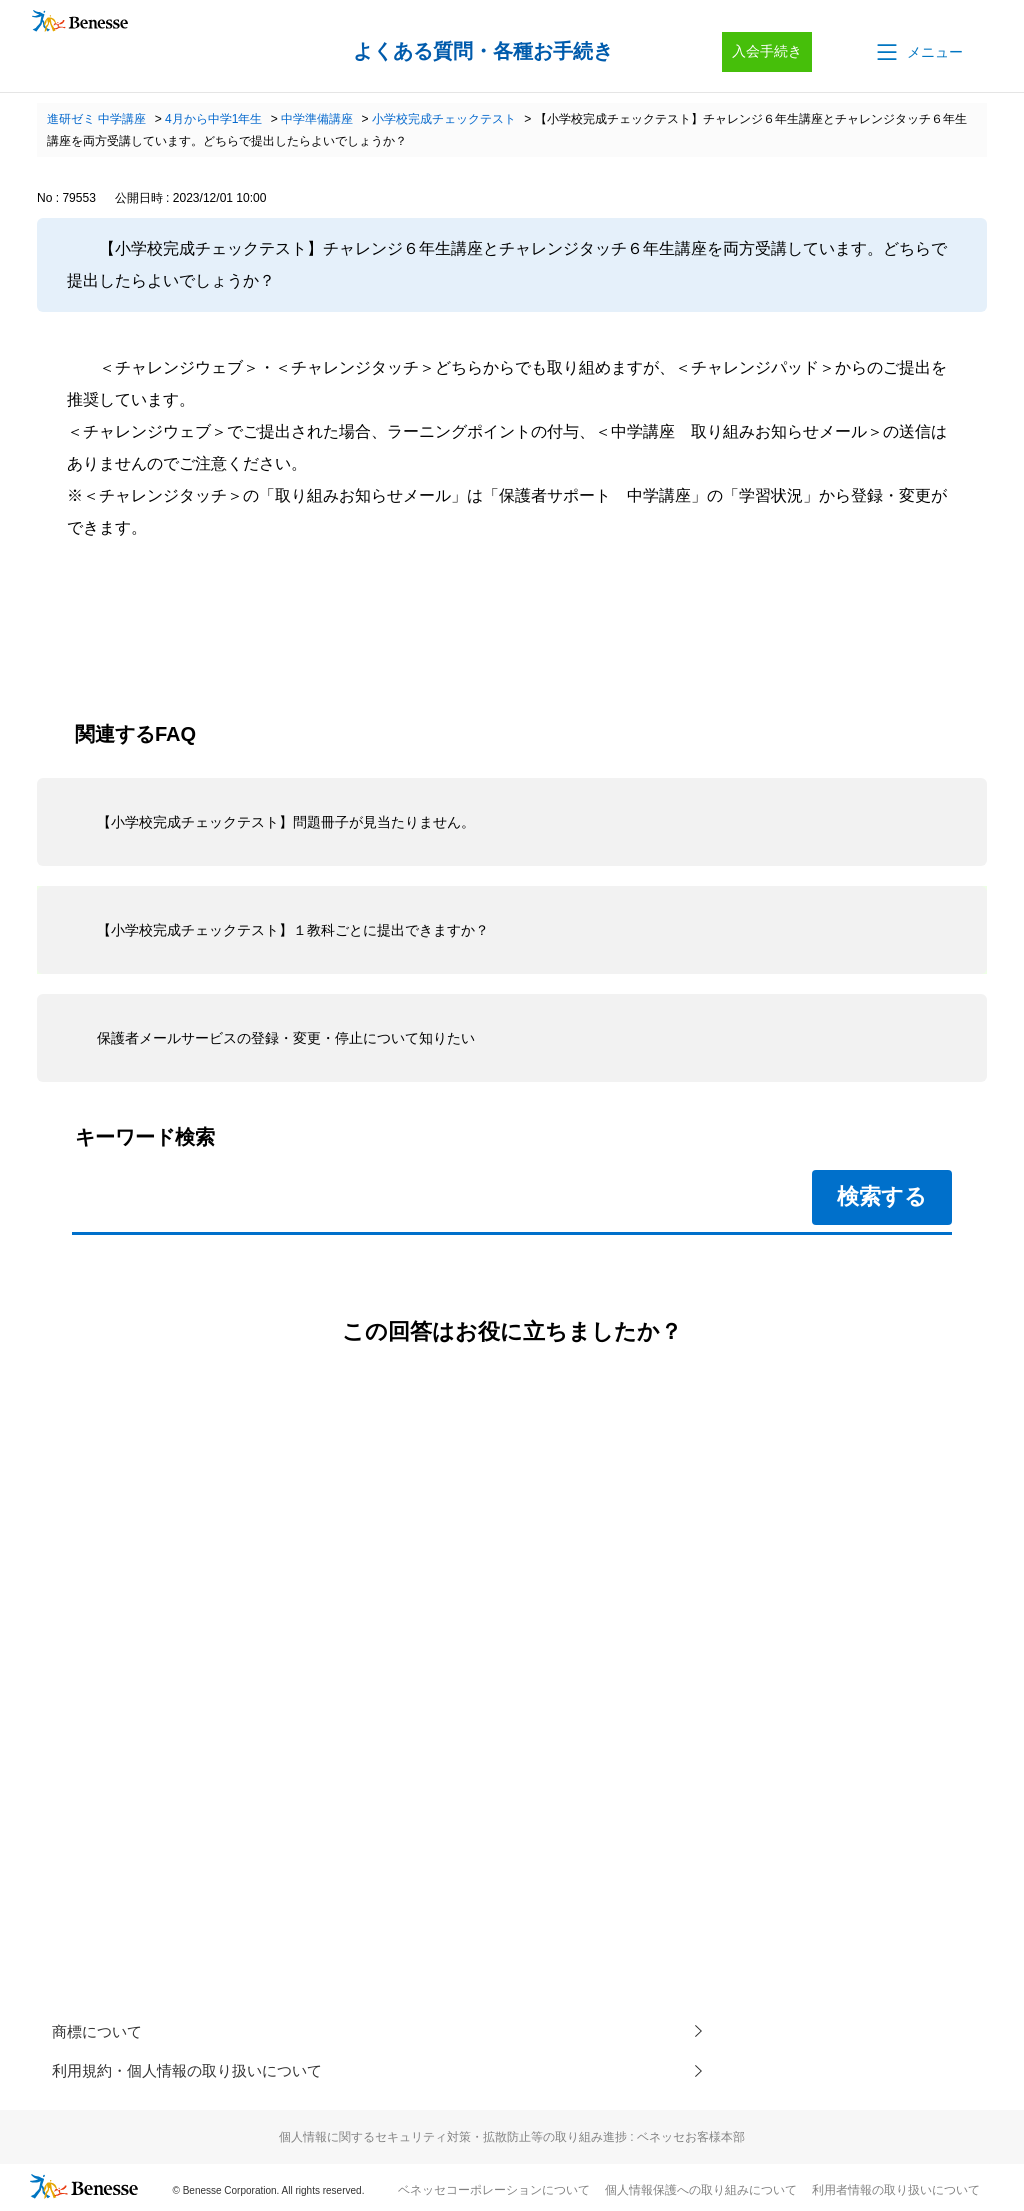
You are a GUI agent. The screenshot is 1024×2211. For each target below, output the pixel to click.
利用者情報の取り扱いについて (896, 2192)
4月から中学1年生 (213, 119)
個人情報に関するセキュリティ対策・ (512, 2139)
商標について (100, 2031)
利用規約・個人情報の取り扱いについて (196, 2071)
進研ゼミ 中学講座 (96, 119)
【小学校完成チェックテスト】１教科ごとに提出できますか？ (293, 930)
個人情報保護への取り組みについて (701, 2192)
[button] (918, 52)
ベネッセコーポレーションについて (494, 2192)
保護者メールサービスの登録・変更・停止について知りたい (286, 1038)
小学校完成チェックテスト (444, 119)
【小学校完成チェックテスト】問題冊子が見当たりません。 (286, 822)
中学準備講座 (317, 119)
